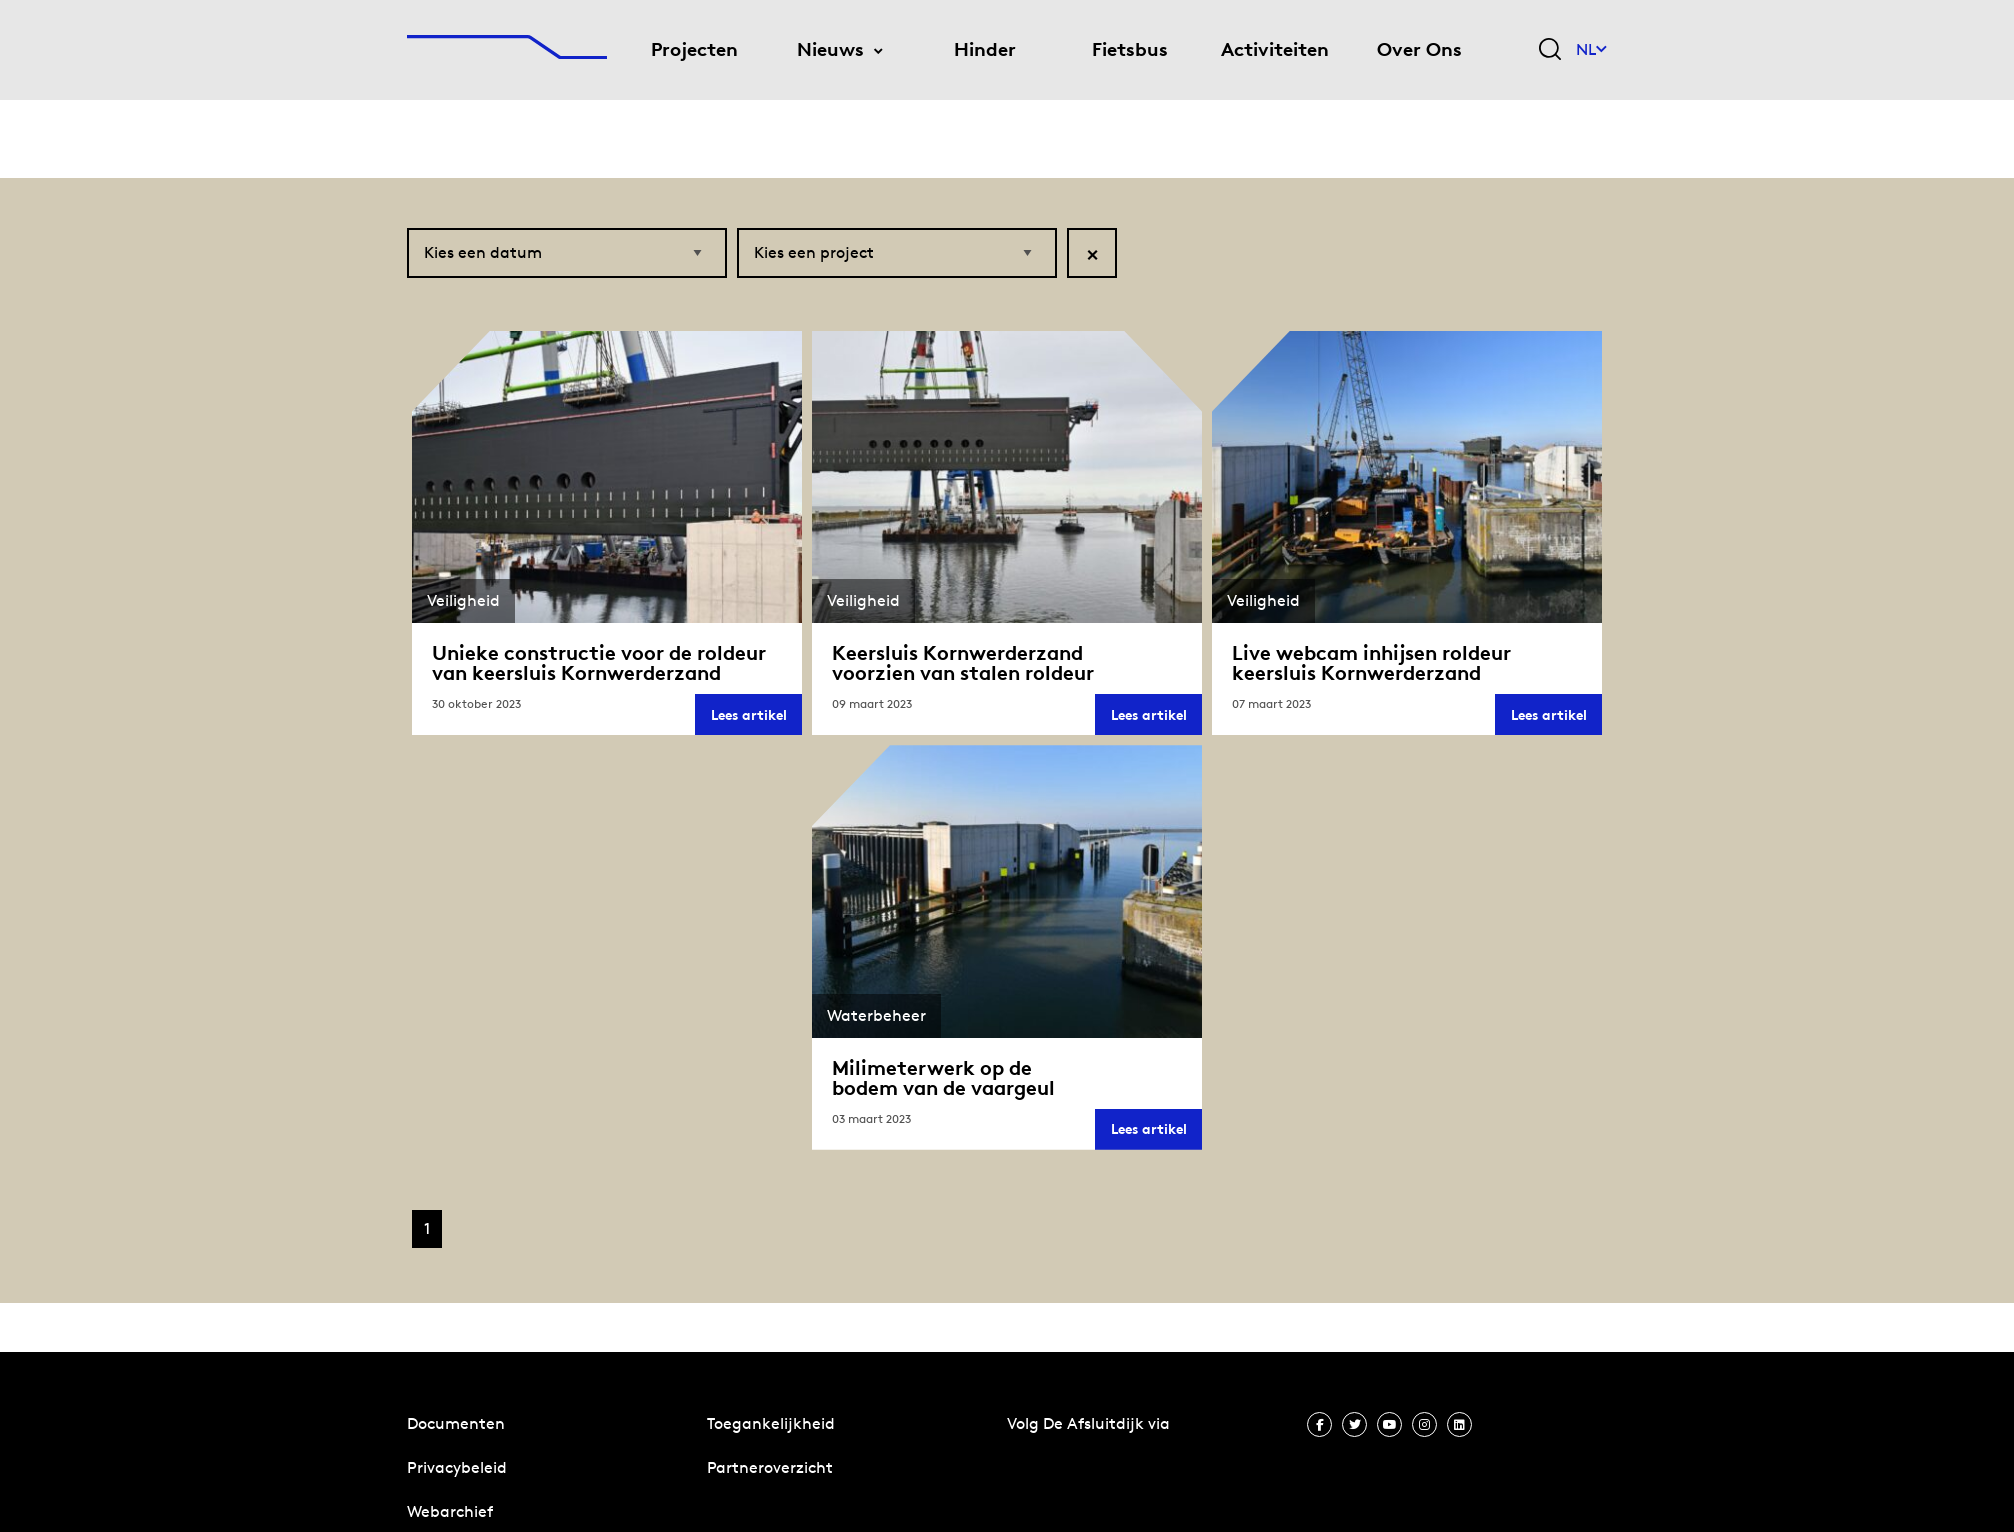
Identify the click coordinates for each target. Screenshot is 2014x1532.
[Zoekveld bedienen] (1550, 50)
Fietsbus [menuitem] (1130, 49)
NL (1591, 49)
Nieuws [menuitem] (830, 49)
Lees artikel (756, 717)
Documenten (456, 1423)
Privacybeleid (457, 1467)
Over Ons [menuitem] (1419, 49)
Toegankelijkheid (771, 1423)
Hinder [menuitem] (985, 49)
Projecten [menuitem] (694, 49)
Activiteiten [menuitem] (1275, 49)
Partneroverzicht (770, 1467)
